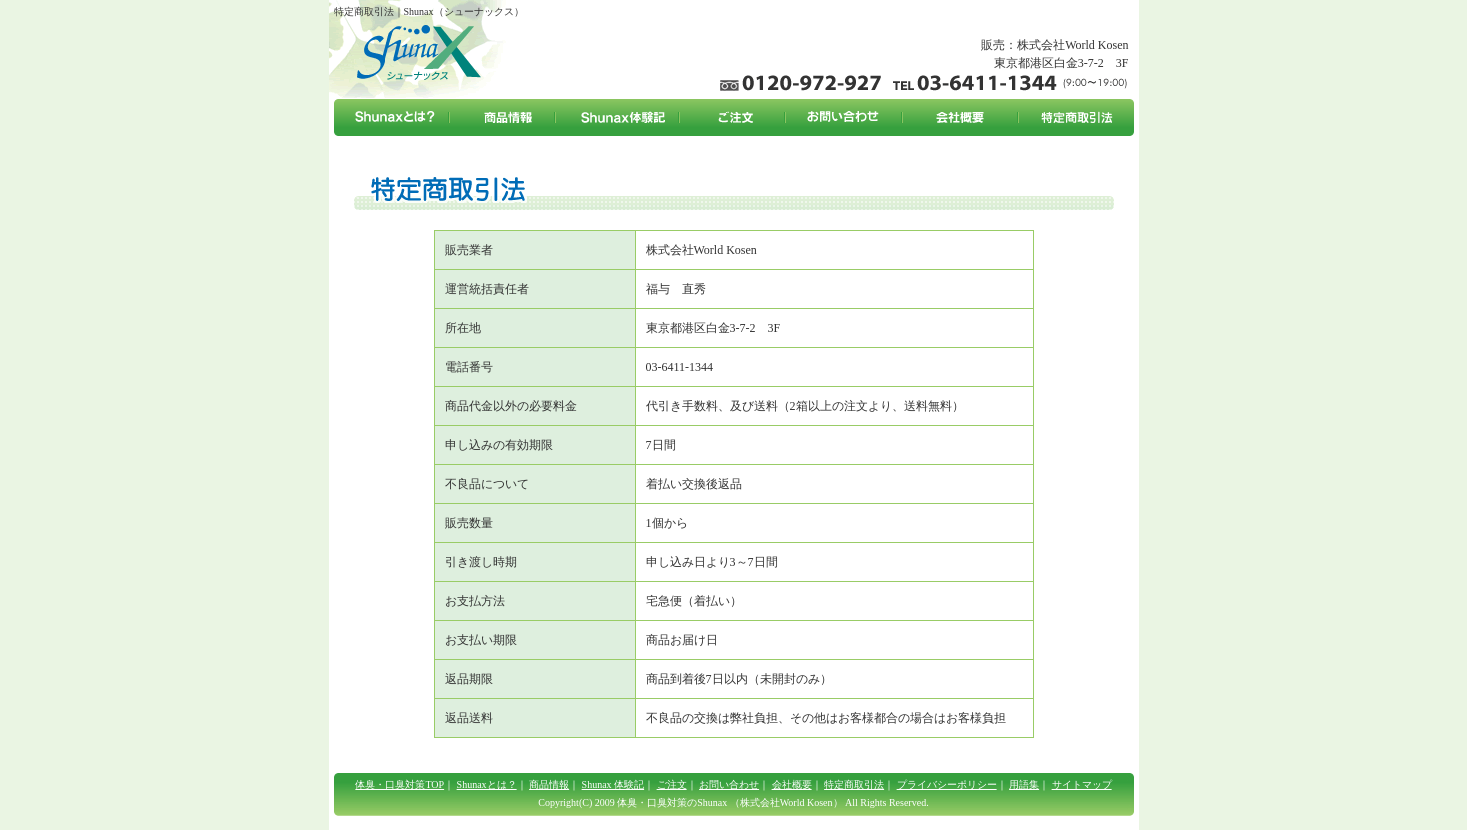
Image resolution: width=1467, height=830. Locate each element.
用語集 (1024, 784)
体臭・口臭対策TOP (399, 784)
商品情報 (549, 784)
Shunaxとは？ (487, 784)
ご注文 (672, 784)
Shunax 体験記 (613, 784)
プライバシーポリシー (947, 784)
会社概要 (792, 784)
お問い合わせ (729, 784)
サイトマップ (1082, 784)
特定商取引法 (854, 784)
